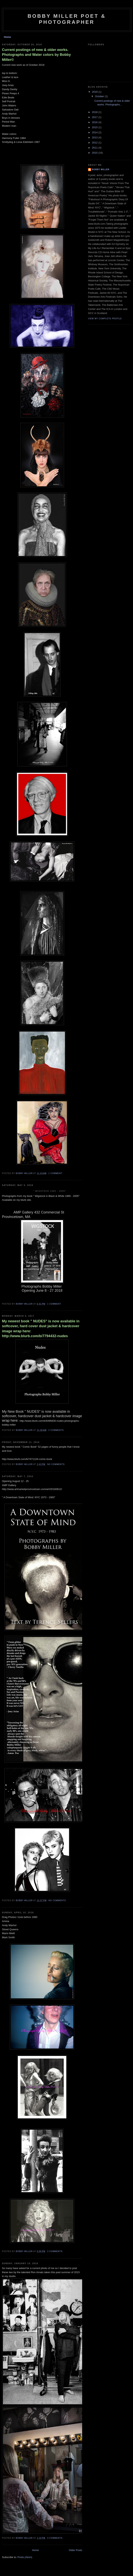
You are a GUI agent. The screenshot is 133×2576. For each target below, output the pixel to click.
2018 (95, 112)
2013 (95, 137)
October (100, 96)
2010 (95, 152)
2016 (95, 122)
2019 (95, 91)
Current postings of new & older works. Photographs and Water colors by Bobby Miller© (36, 55)
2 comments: (57, 1430)
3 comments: (55, 2251)
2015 (95, 127)
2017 (95, 117)
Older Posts (75, 2550)
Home (7, 37)
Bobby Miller (100, 169)
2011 (95, 147)
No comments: (56, 1464)
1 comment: (56, 1173)
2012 (95, 142)
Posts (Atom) (25, 2557)
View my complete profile (105, 319)
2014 (95, 132)
